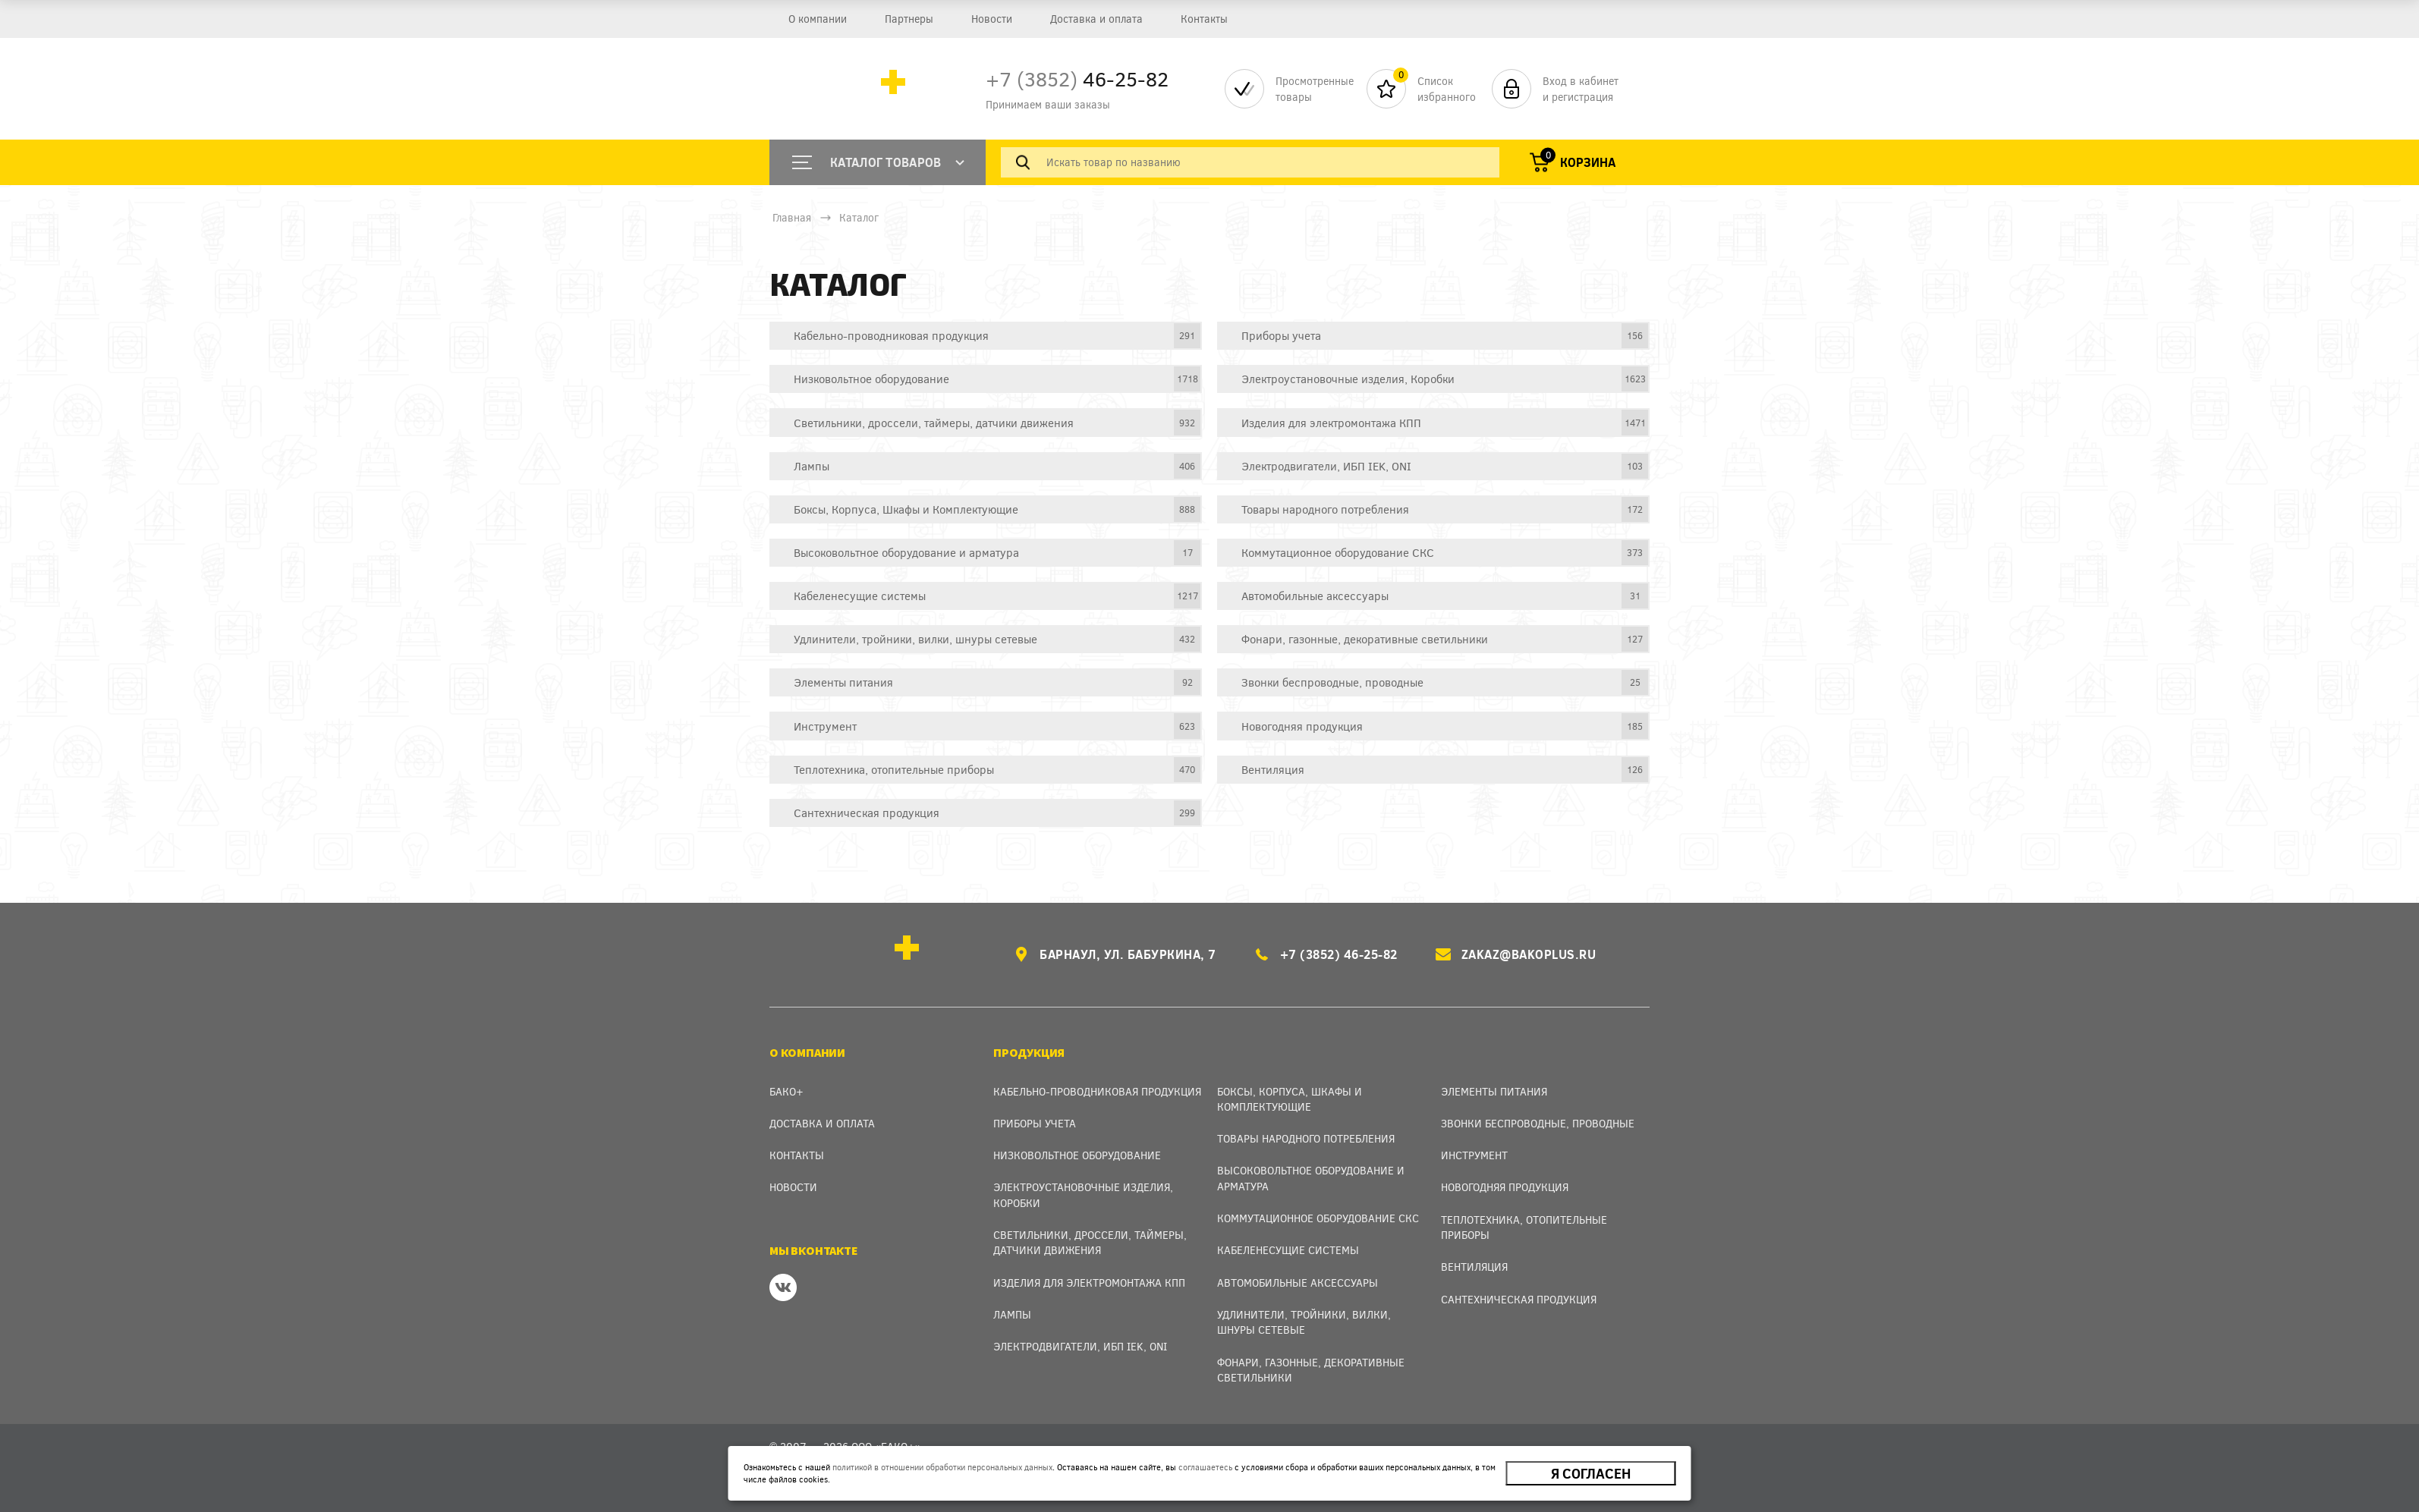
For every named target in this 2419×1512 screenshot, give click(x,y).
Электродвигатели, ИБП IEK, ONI (1080, 1346)
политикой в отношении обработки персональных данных (942, 1467)
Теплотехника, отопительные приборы (1524, 1227)
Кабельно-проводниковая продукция (1097, 1091)
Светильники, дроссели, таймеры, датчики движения (1090, 1242)
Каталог (859, 217)
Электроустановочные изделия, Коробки (1083, 1194)
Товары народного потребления (1306, 1138)
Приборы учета (1034, 1123)
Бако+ (786, 1091)
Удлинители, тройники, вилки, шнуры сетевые (1304, 1322)
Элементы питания (1494, 1091)
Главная (791, 217)
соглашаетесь (1205, 1467)
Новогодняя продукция (1504, 1187)
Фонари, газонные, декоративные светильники (1311, 1370)
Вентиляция (1474, 1266)
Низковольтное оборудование (1077, 1155)
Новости (991, 18)
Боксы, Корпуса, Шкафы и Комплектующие (1289, 1099)
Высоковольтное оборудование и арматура (1311, 1178)
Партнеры (909, 18)
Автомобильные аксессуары (1297, 1282)
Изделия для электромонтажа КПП (1089, 1282)
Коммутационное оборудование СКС (1318, 1218)
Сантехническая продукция (1518, 1299)
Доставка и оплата (1096, 18)
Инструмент (1474, 1155)
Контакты (1204, 18)
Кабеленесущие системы (1288, 1250)
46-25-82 (1077, 78)
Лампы (1012, 1314)
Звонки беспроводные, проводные (1537, 1123)
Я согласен (1591, 1473)
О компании (817, 18)
